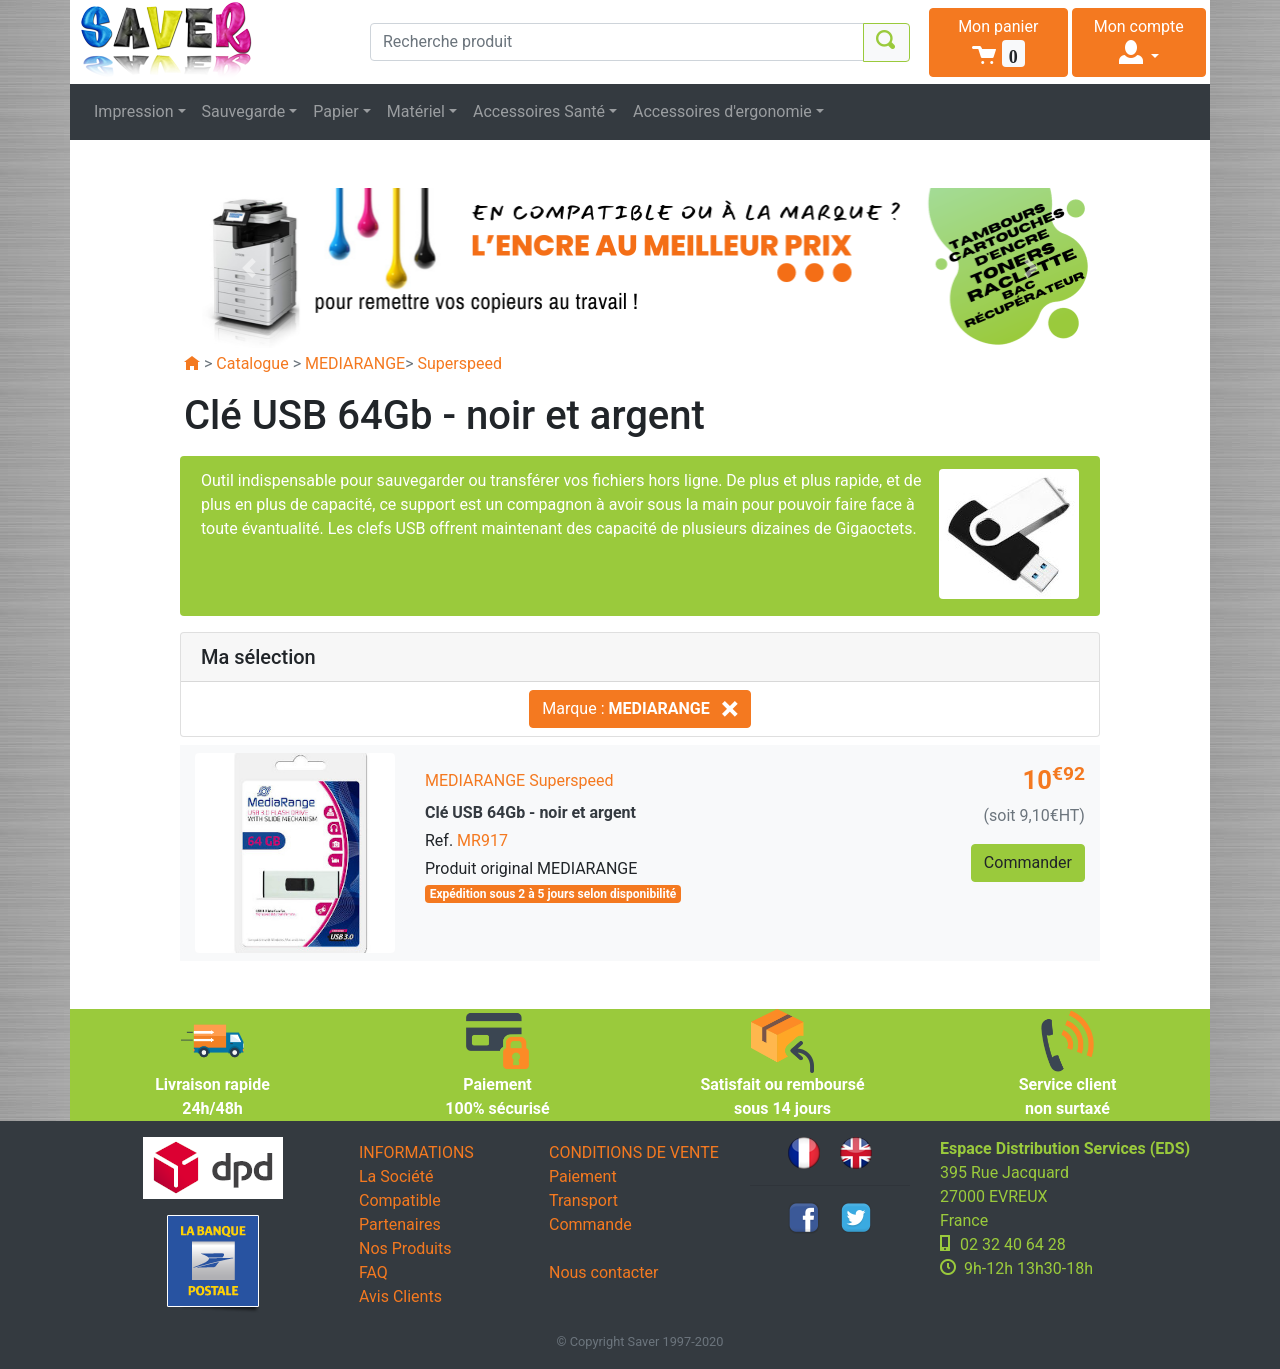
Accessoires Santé (539, 111)
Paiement (583, 1176)
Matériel (416, 111)
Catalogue (252, 363)
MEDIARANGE (355, 363)
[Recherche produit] (617, 42)
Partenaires (400, 1224)
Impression (134, 111)
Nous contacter (603, 1272)
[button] (998, 42)
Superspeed (460, 363)
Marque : (639, 708)
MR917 (482, 840)
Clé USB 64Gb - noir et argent (530, 812)
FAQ (373, 1272)
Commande (590, 1224)
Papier (336, 111)
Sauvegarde (244, 111)
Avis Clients (400, 1296)
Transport (583, 1200)
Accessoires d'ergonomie (722, 111)
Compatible (400, 1200)
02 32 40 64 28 (1013, 1244)
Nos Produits (405, 1248)
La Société (396, 1176)
